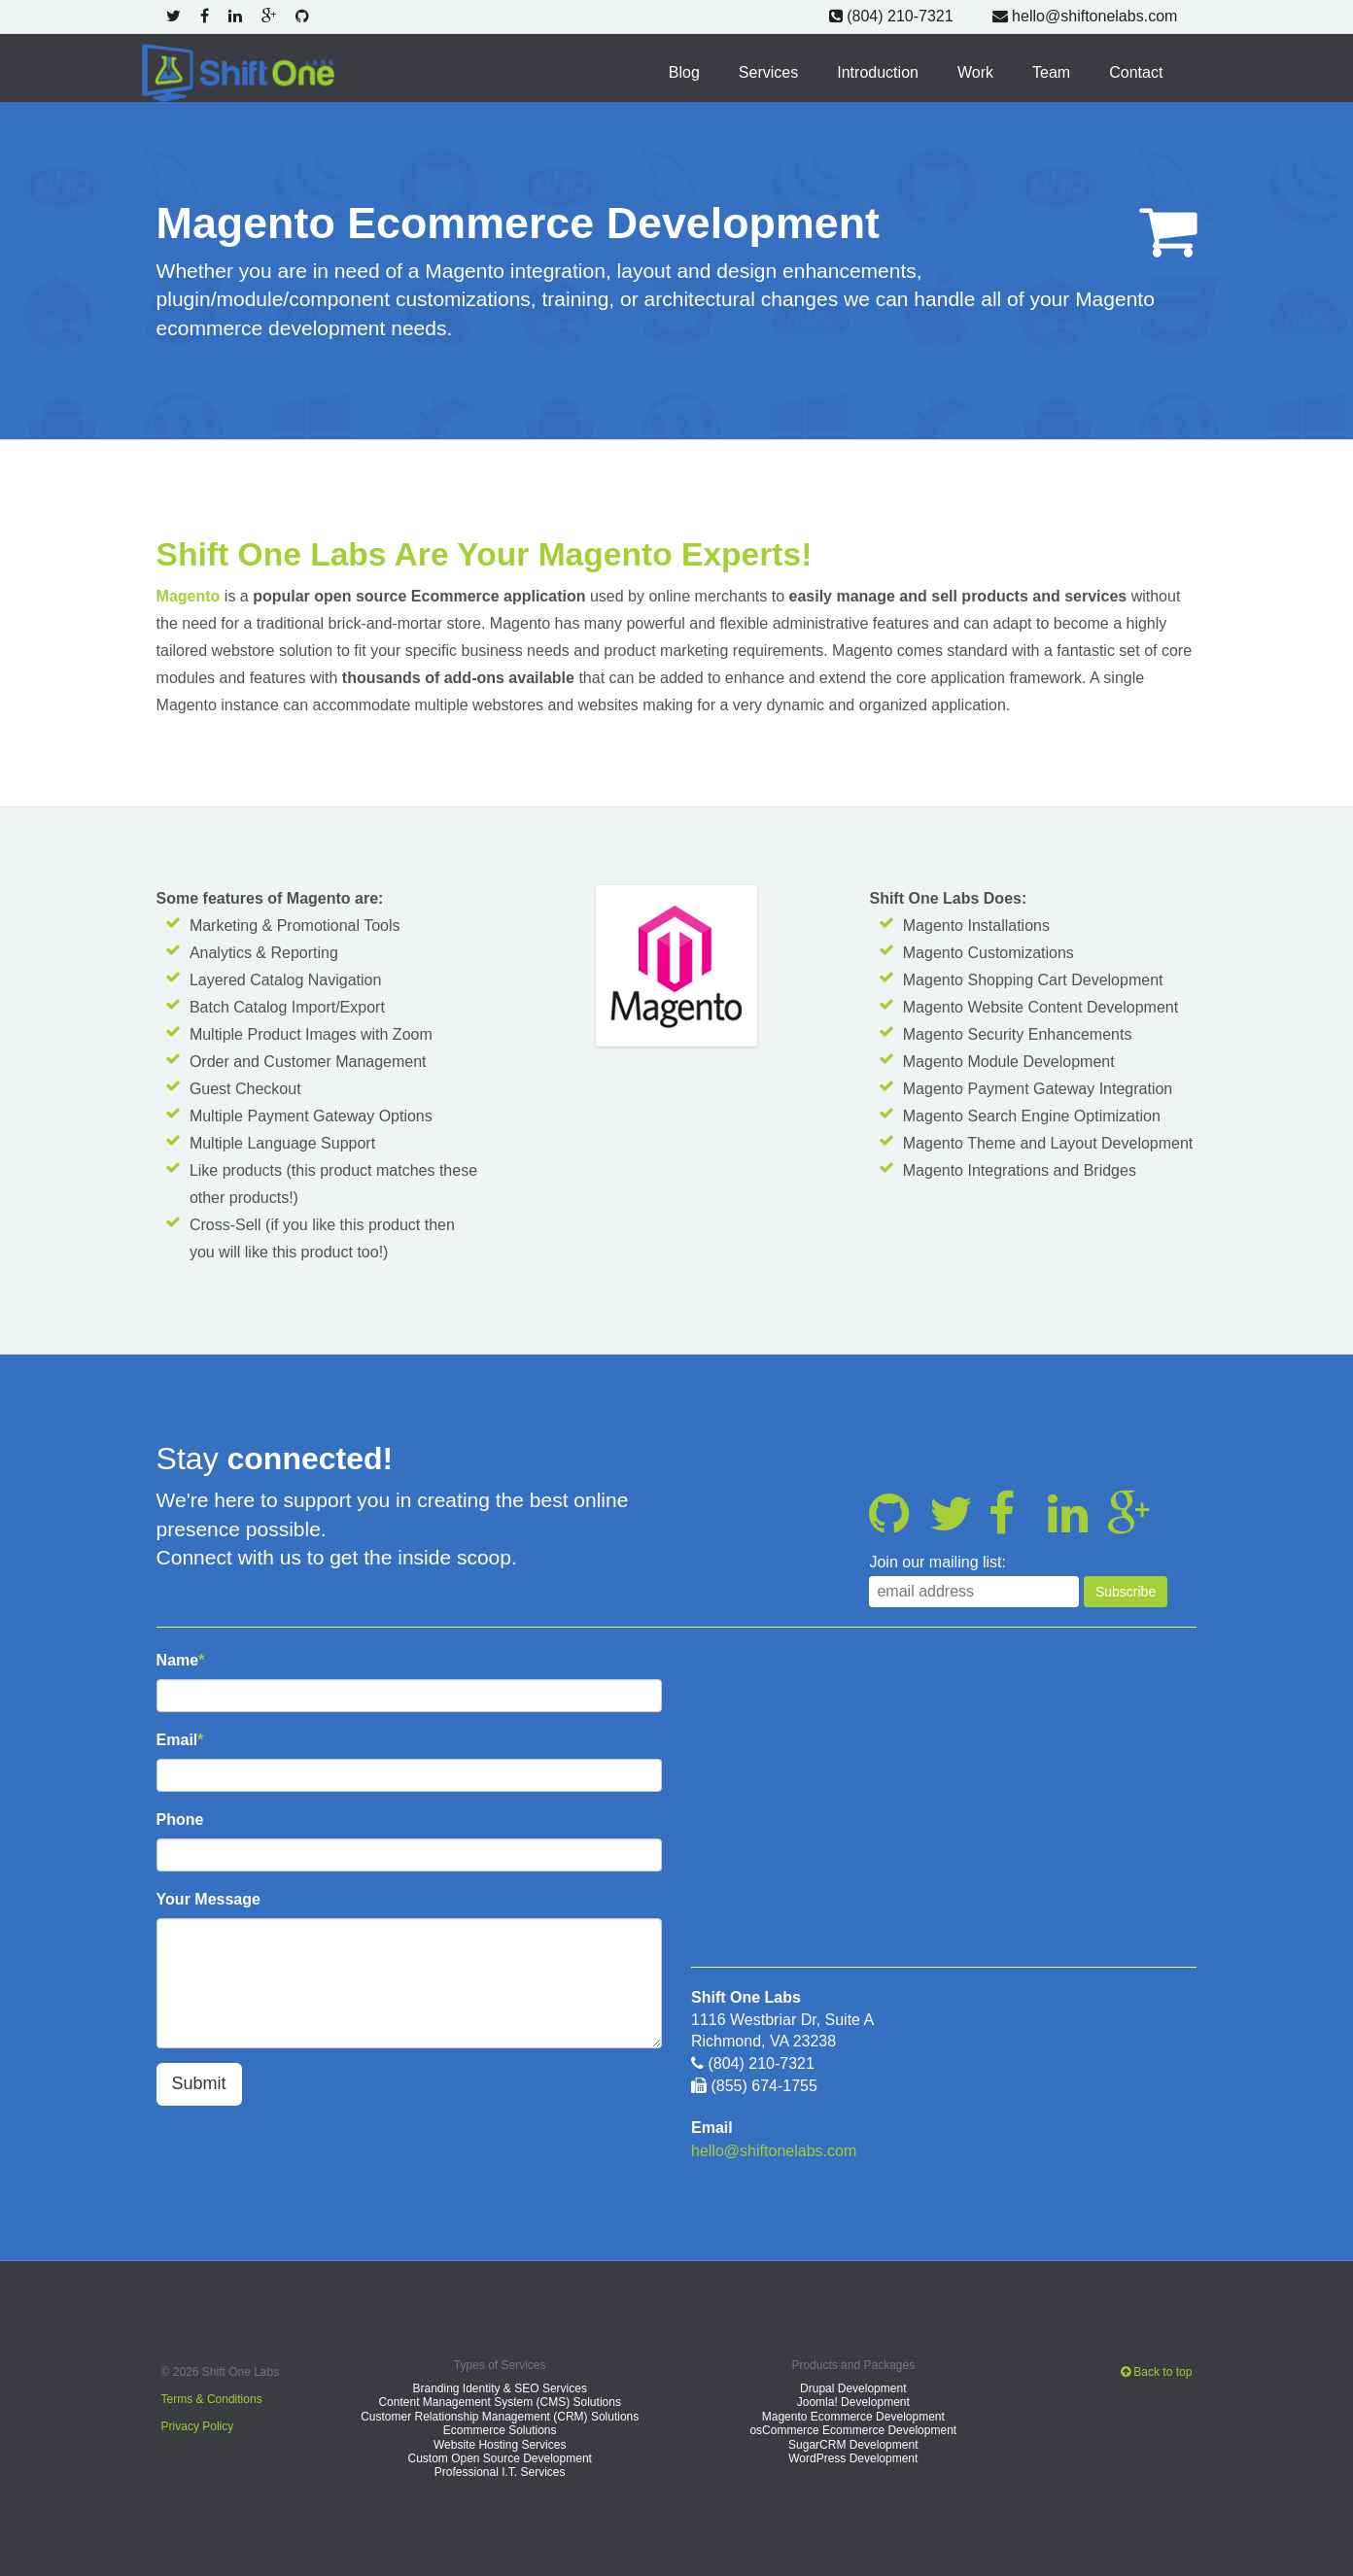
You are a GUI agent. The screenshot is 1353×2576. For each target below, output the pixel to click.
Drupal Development (853, 2387)
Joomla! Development (853, 2401)
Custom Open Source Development (499, 2457)
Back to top (1156, 2370)
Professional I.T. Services (500, 2471)
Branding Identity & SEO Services (499, 2387)
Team (1051, 71)
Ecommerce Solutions (500, 2429)
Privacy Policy (197, 2424)
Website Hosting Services (500, 2443)
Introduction (878, 71)
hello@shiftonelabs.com (1085, 16)
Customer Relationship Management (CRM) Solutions (500, 2415)
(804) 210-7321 (891, 16)
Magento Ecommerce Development (853, 2415)
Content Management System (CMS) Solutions (499, 2401)
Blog (684, 71)
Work (975, 71)
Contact (1135, 71)
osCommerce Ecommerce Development (852, 2429)
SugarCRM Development (853, 2443)
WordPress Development (853, 2457)
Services (768, 71)
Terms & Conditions (211, 2397)
